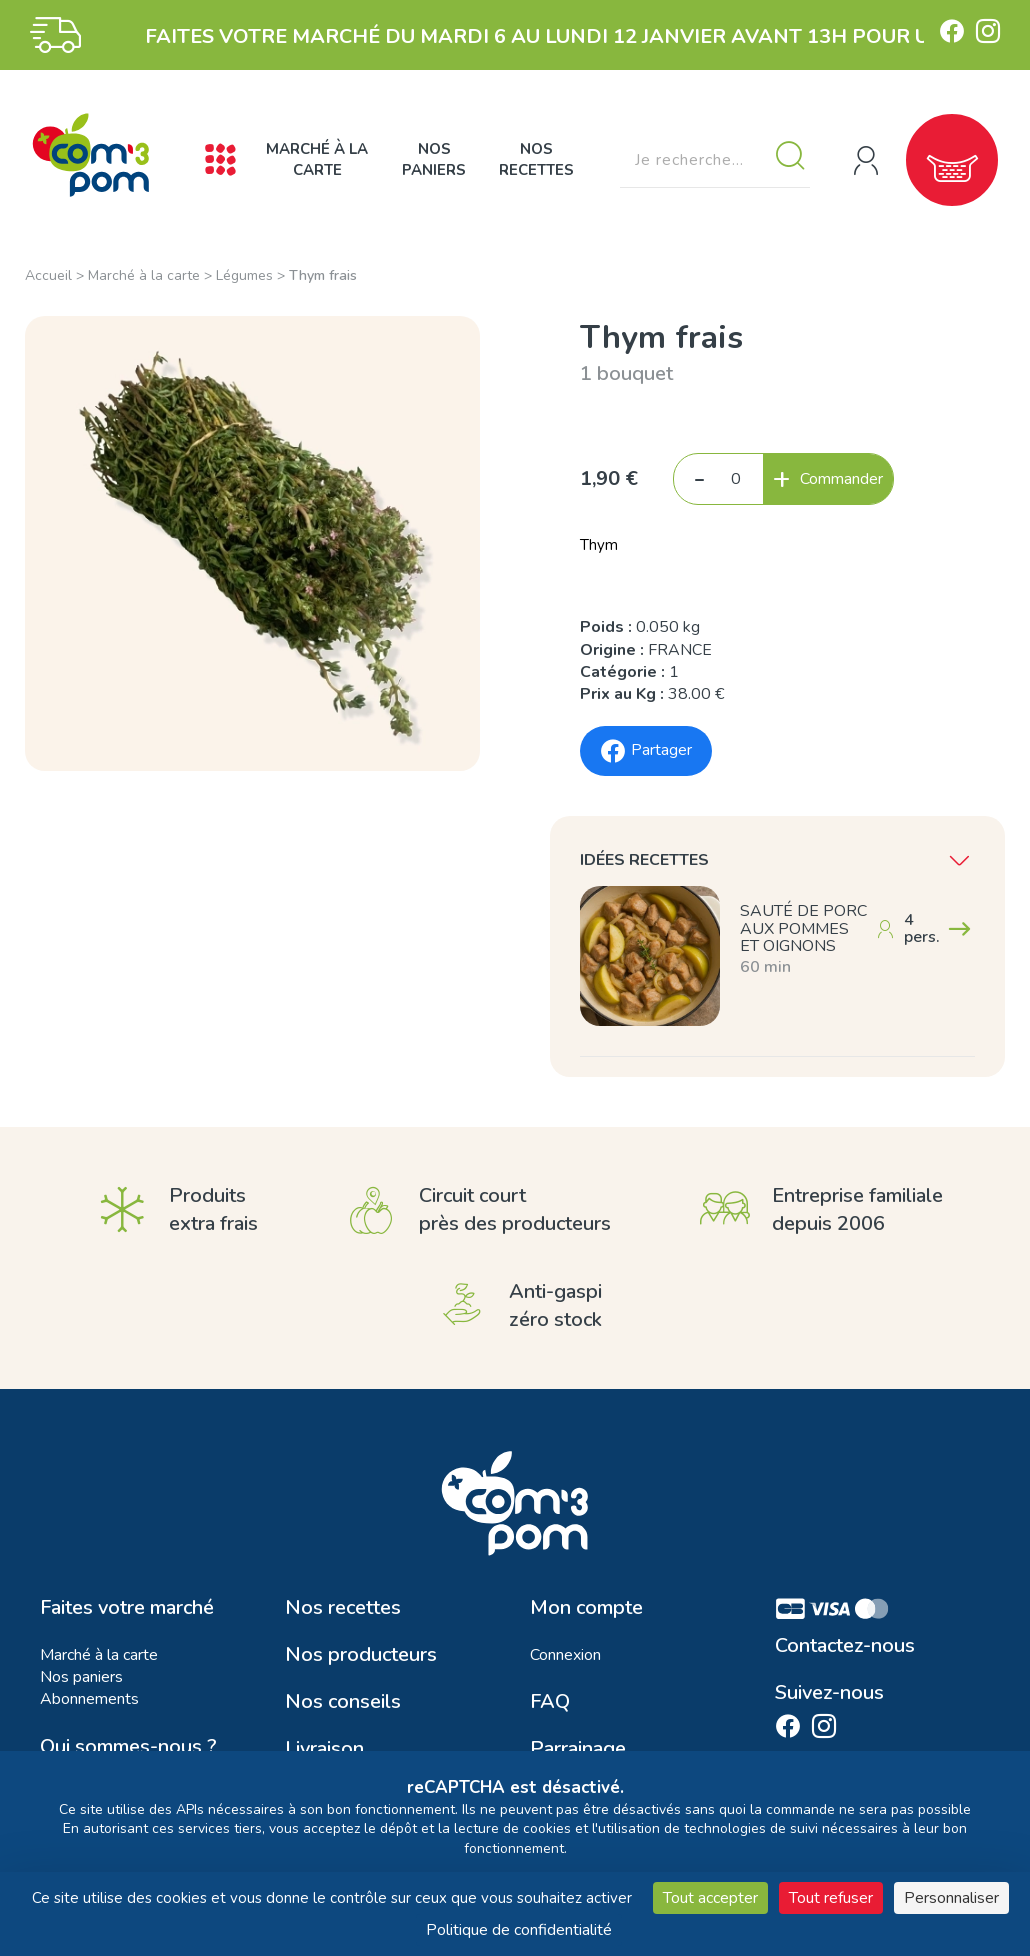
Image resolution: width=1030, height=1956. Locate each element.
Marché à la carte (317, 159)
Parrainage (578, 1749)
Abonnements (89, 1699)
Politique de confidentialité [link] (519, 1930)
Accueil (48, 275)
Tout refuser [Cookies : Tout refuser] (831, 1898)
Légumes (244, 275)
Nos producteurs (361, 1655)
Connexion (565, 1655)
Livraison (324, 1749)
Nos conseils (343, 1702)
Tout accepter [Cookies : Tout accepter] (710, 1898)
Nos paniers (434, 159)
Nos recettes (536, 159)
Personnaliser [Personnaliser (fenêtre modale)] (951, 1898)
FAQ (550, 1702)
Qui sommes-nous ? (128, 1747)
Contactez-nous (845, 1646)
